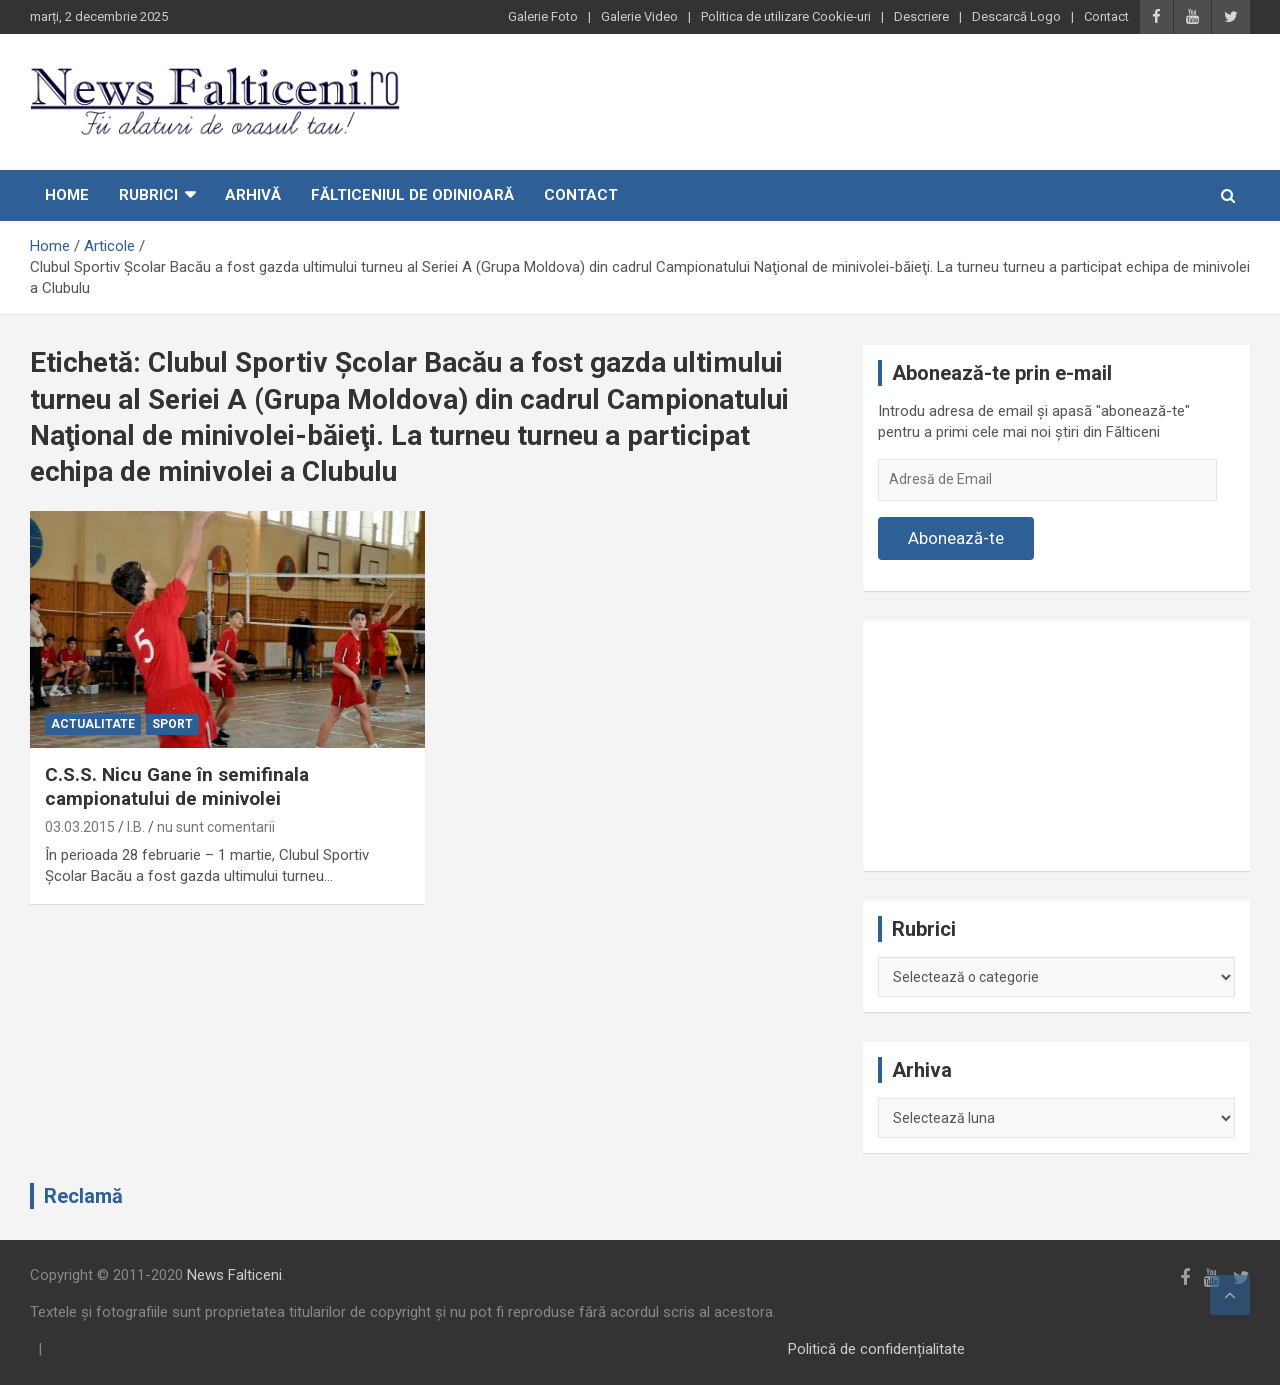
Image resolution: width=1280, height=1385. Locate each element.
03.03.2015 (80, 827)
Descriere (921, 16)
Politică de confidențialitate (876, 1349)
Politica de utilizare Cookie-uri (786, 16)
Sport (172, 724)
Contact (1106, 16)
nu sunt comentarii (216, 827)
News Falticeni (234, 1275)
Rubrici (148, 195)
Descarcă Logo (1016, 16)
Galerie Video (639, 16)
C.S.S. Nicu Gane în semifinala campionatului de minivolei (177, 787)
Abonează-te (956, 538)
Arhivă (253, 195)
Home (67, 195)
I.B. (136, 827)
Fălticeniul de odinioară (412, 195)
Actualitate (93, 724)
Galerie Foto (543, 16)
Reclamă (83, 1196)
